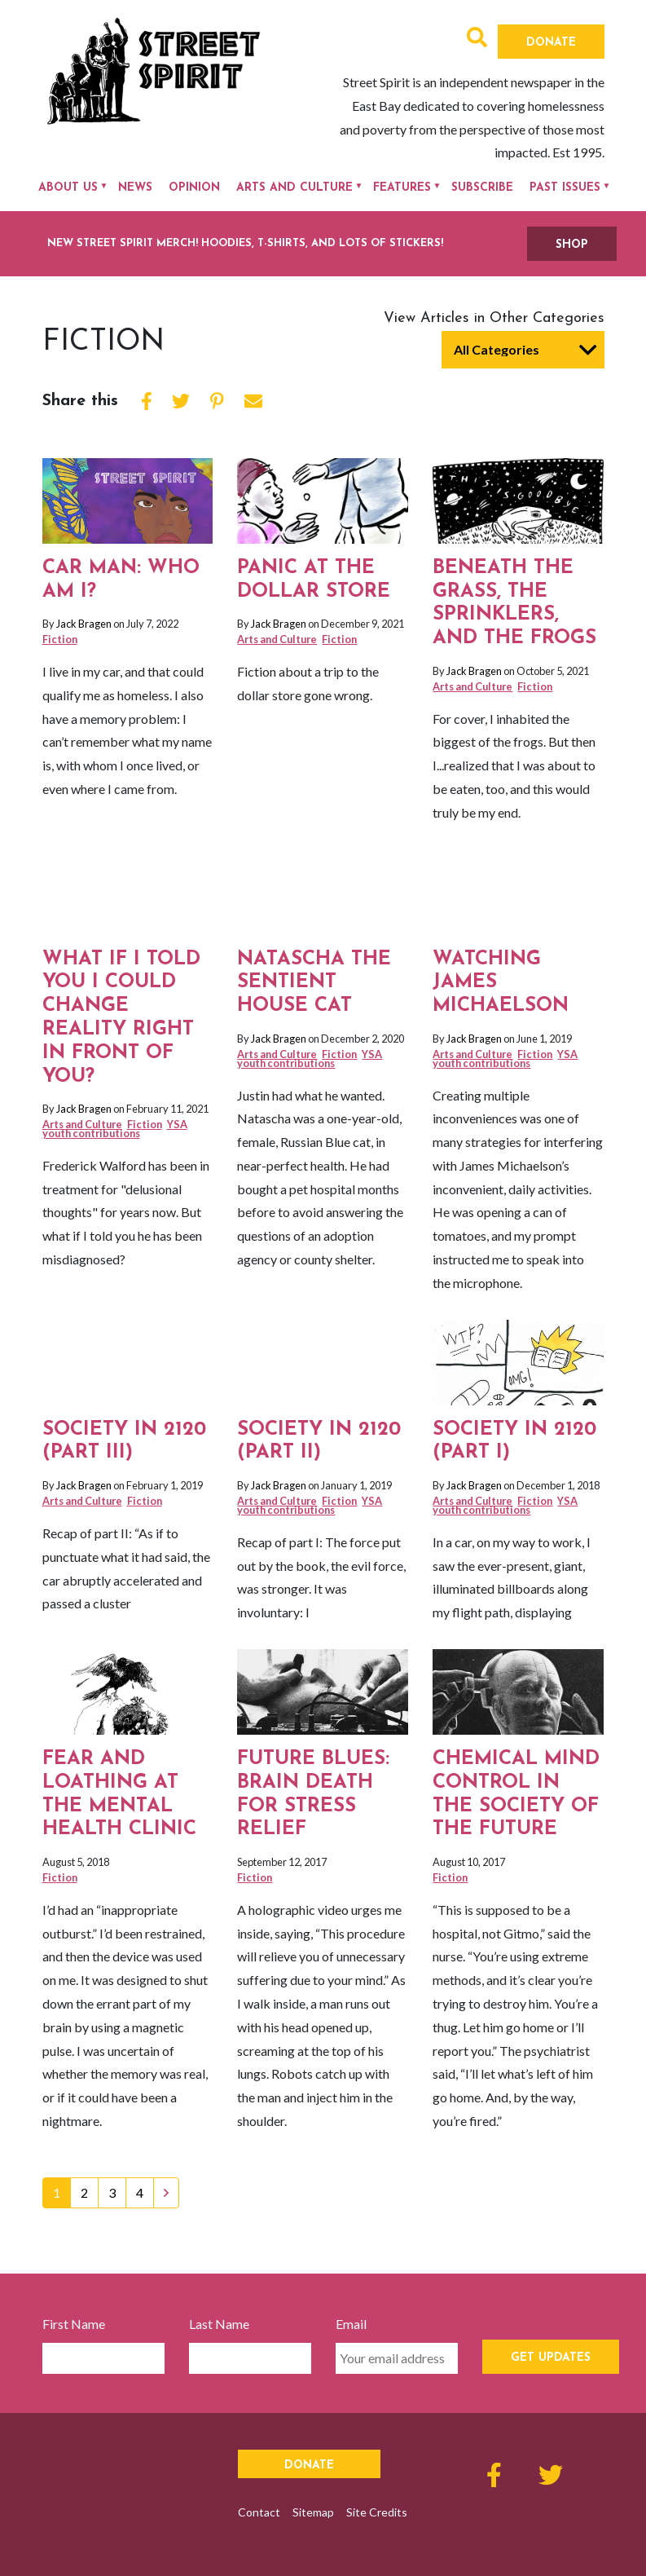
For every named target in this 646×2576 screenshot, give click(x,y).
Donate (551, 43)
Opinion (194, 188)
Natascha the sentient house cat (314, 983)
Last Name (219, 2323)
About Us (68, 188)
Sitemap (313, 2512)
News (135, 188)
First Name (73, 2323)
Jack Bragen (84, 623)
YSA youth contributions (114, 1129)
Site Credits (376, 2512)
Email (351, 2323)
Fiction (59, 639)
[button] (477, 39)
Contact (259, 2512)
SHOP (572, 245)
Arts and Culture (294, 188)
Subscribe (482, 188)
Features (402, 188)
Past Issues (565, 188)
